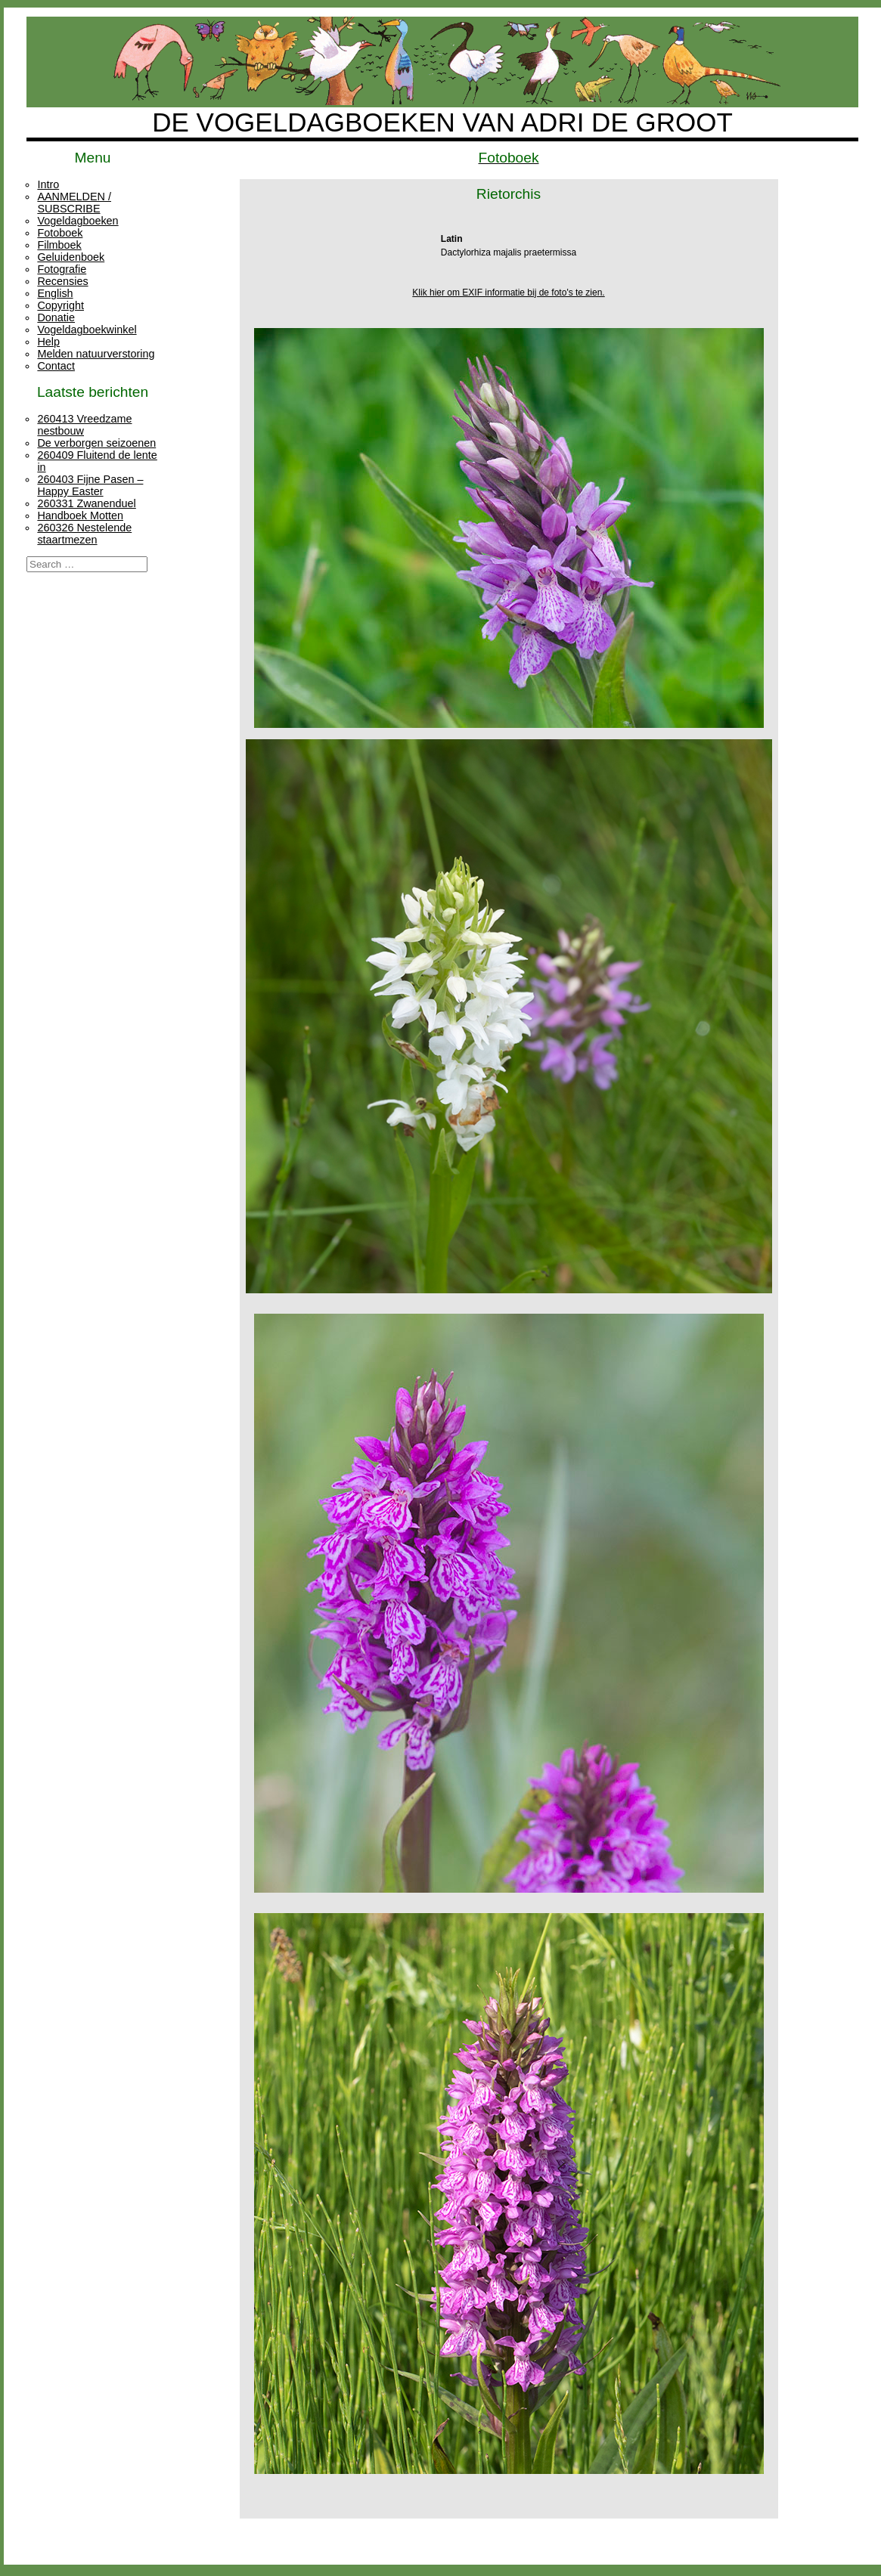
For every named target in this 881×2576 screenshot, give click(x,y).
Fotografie (61, 269)
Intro (48, 184)
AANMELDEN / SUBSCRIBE (74, 202)
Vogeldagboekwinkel (86, 330)
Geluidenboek (70, 257)
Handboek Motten (80, 515)
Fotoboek (59, 233)
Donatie (56, 317)
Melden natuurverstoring (95, 354)
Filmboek (59, 245)
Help (48, 342)
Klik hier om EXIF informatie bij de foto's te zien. (508, 292)
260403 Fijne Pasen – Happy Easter (90, 485)
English (55, 293)
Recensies (62, 281)
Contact (56, 366)
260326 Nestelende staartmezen (84, 534)
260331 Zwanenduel (86, 503)
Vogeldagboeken (77, 221)
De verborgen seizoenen (96, 443)
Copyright (60, 305)
